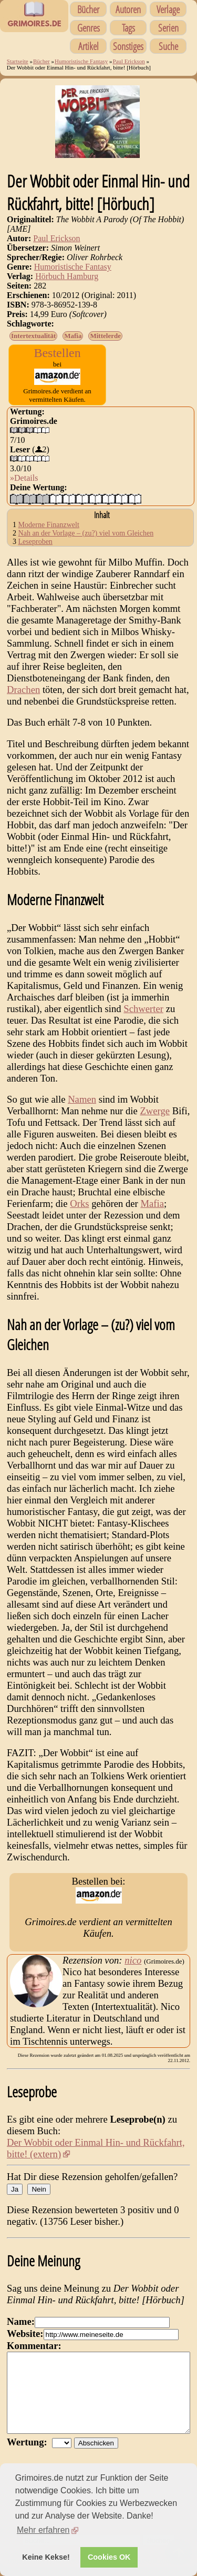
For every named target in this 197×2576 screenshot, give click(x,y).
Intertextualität (33, 336)
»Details (24, 477)
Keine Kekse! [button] (45, 2557)
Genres (88, 28)
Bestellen (57, 353)
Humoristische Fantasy (81, 61)
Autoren (128, 9)
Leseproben (35, 542)
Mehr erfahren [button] (43, 2529)
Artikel (88, 46)
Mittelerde (105, 336)
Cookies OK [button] (109, 2557)
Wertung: (29, 2457)
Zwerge (155, 1110)
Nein (39, 2189)
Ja (14, 2189)
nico (133, 1960)
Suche (168, 46)
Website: (25, 2333)
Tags (128, 28)
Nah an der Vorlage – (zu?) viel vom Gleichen (86, 533)
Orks (79, 1203)
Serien (168, 28)
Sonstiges (128, 46)
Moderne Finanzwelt (48, 525)
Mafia (72, 336)
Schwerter (143, 1008)
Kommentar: (34, 2345)
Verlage (168, 9)
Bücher (88, 9)
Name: (21, 2321)
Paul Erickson (128, 61)
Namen (82, 1099)
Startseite (17, 61)
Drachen (23, 689)
